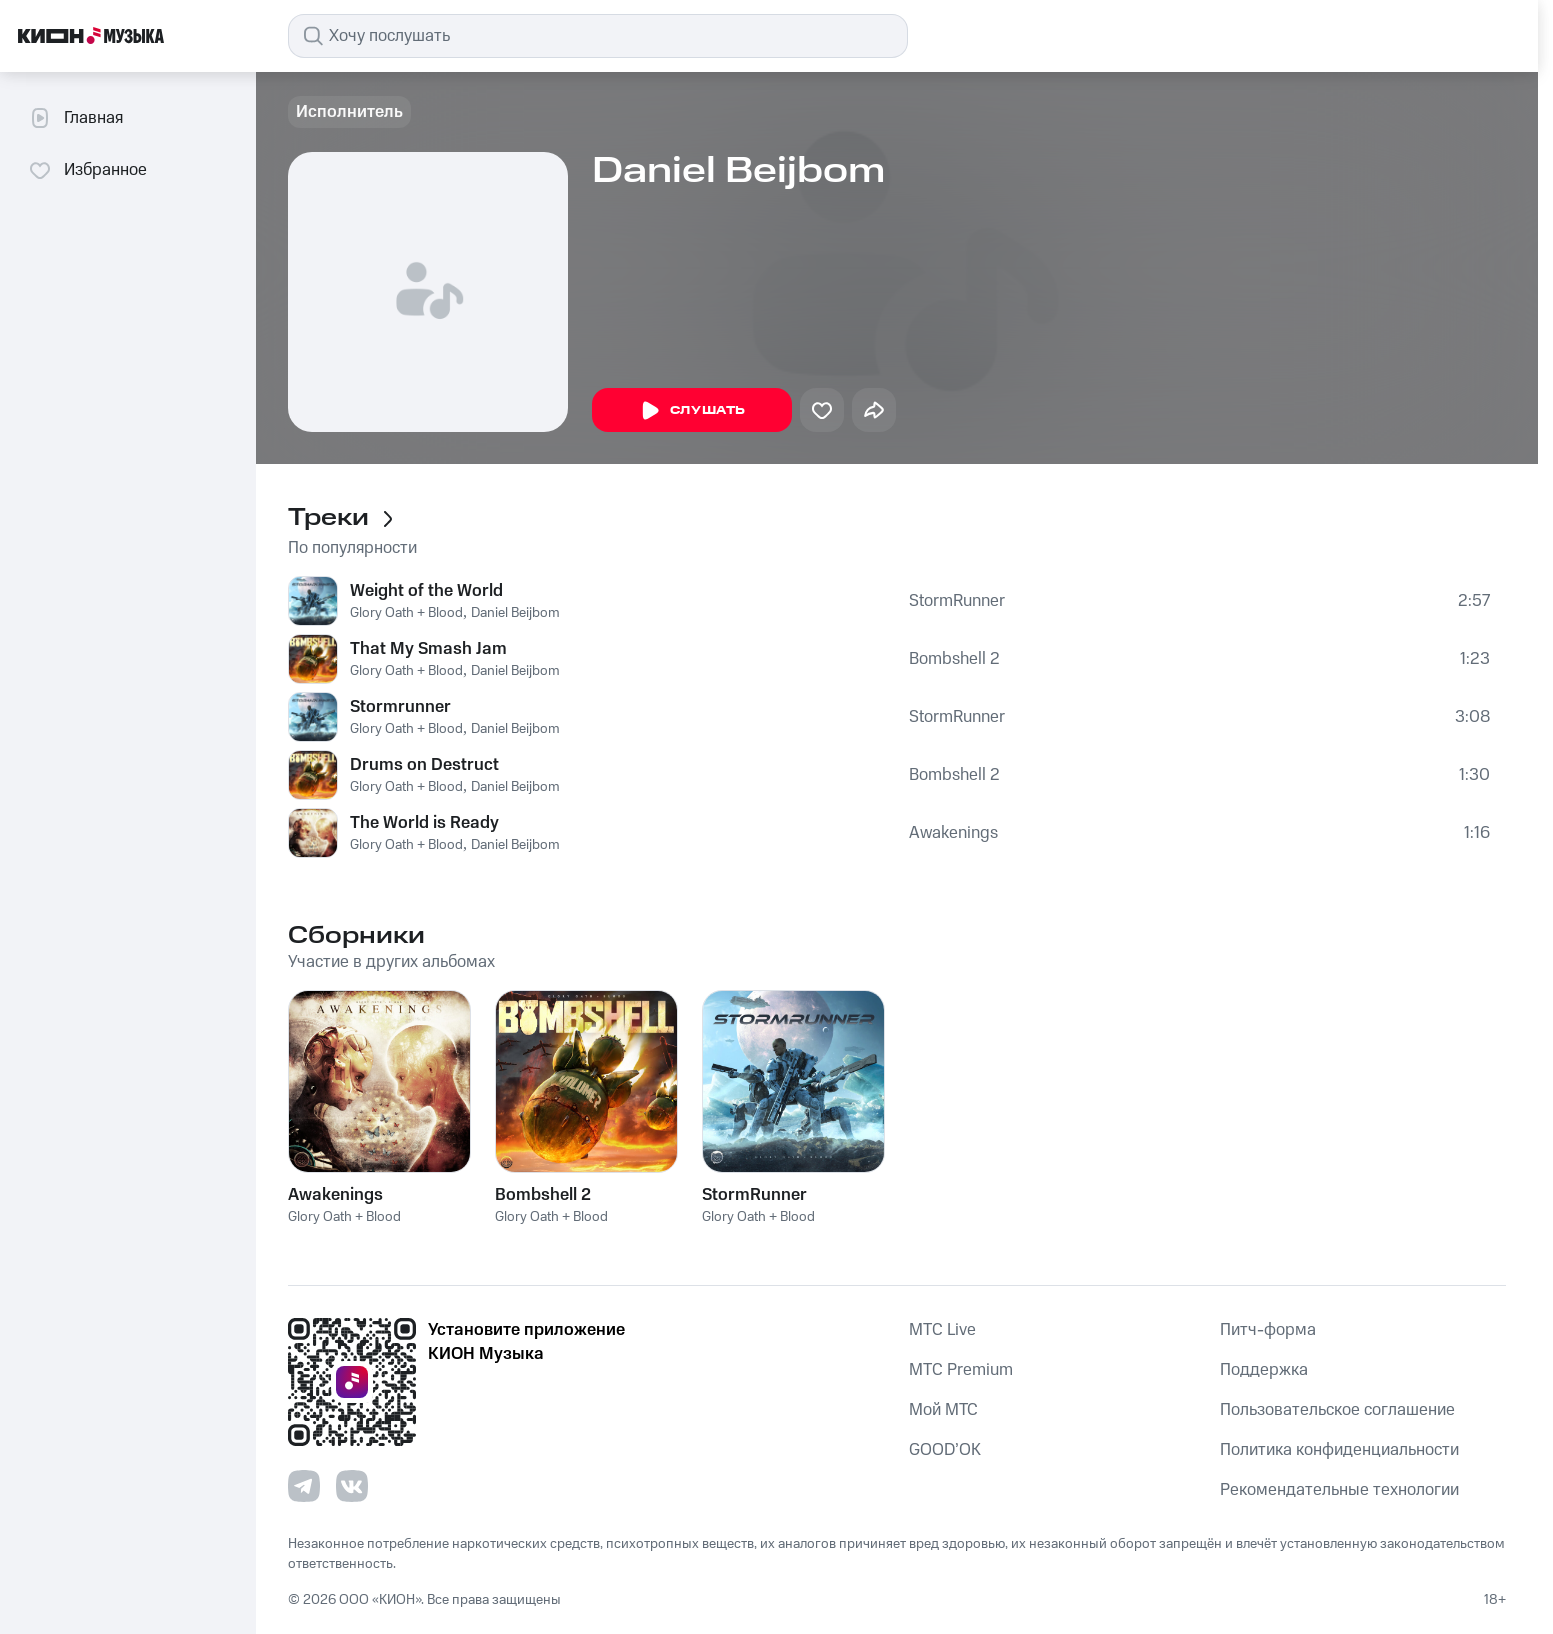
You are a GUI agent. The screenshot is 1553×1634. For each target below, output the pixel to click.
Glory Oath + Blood (406, 613)
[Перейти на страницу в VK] (352, 1486)
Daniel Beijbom (515, 613)
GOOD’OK (945, 1450)
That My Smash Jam (428, 649)
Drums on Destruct (424, 765)
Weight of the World (426, 591)
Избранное (87, 170)
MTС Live (942, 1330)
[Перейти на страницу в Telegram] (304, 1486)
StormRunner (957, 601)
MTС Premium (961, 1370)
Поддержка (1264, 1370)
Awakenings (953, 833)
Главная (75, 118)
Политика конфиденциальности (1339, 1450)
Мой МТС (943, 1410)
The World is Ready (424, 823)
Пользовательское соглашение (1337, 1410)
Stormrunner (400, 707)
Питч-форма (1268, 1330)
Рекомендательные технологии (1339, 1490)
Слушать (692, 411)
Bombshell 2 (954, 659)
